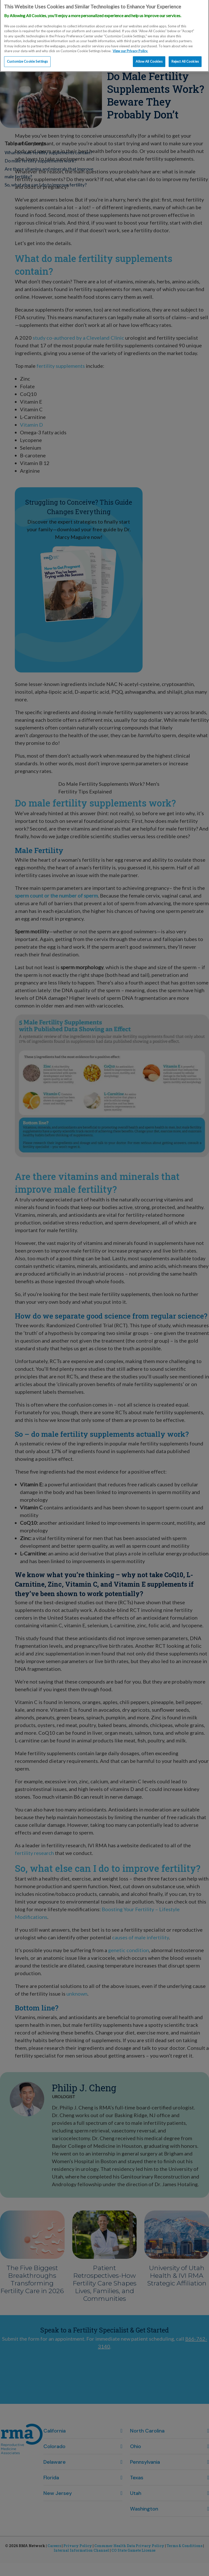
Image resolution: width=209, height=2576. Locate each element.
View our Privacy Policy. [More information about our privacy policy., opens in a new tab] (130, 45)
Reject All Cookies (185, 56)
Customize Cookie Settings (27, 56)
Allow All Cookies (149, 56)
